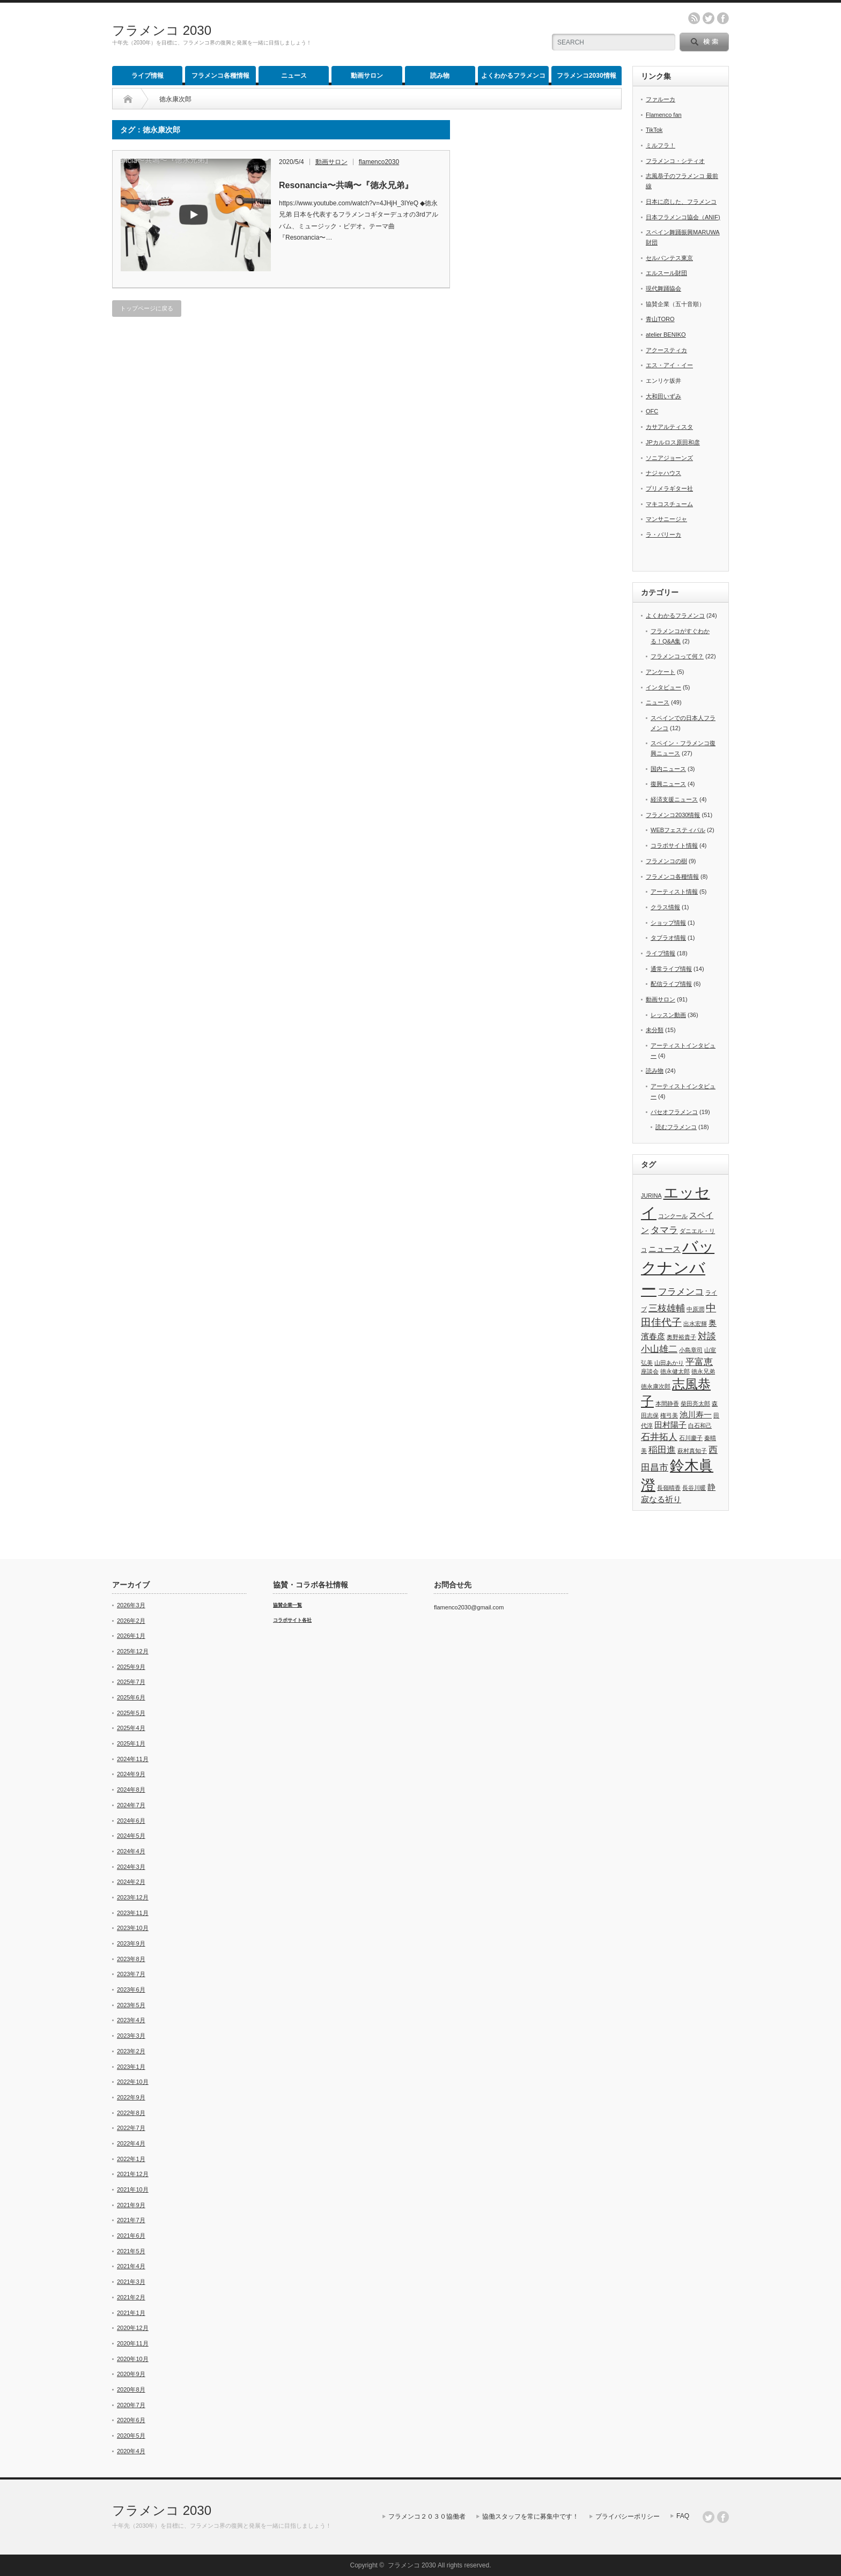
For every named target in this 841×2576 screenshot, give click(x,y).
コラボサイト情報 (674, 845)
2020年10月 (133, 2359)
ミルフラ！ (660, 145)
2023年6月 (131, 1989)
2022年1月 (131, 2159)
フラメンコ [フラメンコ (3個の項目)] (681, 1291)
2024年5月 (131, 1835)
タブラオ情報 (668, 937)
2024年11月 (133, 1759)
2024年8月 (131, 1789)
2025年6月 (131, 1697)
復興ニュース (668, 784)
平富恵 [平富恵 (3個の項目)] (699, 1361)
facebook (723, 18)
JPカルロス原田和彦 (673, 442)
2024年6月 (131, 1820)
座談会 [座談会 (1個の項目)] (650, 1371)
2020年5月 (131, 2435)
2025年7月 (131, 1682)
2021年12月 (133, 2174)
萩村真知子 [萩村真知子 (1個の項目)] (692, 1450)
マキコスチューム (669, 504)
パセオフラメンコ (674, 1112)
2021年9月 (131, 2205)
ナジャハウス (663, 473)
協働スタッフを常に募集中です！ (530, 2516)
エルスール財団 (666, 273)
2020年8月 (131, 2389)
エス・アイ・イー (669, 365)
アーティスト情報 (674, 891)
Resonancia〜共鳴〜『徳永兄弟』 (346, 185)
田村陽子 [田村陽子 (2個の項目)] (670, 1425)
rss (694, 18)
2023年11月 (133, 1913)
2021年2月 (131, 2297)
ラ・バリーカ (663, 534)
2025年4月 (131, 1728)
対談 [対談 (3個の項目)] (707, 1336)
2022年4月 (131, 2143)
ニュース (294, 75)
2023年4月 (131, 2020)
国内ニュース (668, 769)
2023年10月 (133, 1928)
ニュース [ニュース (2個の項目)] (664, 1249)
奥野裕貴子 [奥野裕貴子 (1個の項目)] (681, 1337)
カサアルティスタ (669, 427)
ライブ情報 (147, 75)
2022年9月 (131, 2097)
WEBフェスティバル (678, 830)
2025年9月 (131, 1667)
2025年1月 (131, 1743)
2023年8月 (131, 1959)
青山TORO (660, 319)
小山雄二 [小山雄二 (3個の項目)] (659, 1348)
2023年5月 (131, 2005)
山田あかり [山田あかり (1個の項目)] (669, 1363)
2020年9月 (131, 2374)
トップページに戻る (146, 308)
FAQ (682, 2516)
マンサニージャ (666, 519)
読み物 (439, 75)
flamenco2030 (379, 162)
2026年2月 (131, 1620)
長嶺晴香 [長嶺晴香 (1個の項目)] (669, 1487)
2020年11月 (133, 2343)
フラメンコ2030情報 (586, 75)
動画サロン (367, 75)
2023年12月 (133, 1897)
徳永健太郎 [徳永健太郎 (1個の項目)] (675, 1371)
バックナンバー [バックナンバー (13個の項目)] (677, 1267)
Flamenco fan (664, 115)
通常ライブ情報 (671, 969)
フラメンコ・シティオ (675, 161)
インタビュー (663, 687)
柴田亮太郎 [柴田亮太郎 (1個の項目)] (695, 1403)
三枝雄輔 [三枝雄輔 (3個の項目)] (666, 1308)
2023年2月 (131, 2051)
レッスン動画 (668, 1015)
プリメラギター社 (669, 488)
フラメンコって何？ (677, 656)
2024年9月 (131, 1774)
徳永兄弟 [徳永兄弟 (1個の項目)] (703, 1371)
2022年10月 (133, 2081)
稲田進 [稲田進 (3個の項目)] (662, 1449)
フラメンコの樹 (666, 861)
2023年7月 (131, 1974)
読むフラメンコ (676, 1127)
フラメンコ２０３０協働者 (427, 2516)
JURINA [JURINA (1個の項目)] (651, 1195)
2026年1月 (131, 1635)
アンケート (660, 672)
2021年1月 (131, 2313)
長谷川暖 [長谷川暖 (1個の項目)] (694, 1487)
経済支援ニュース (674, 799)
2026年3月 (131, 1605)
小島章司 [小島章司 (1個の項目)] (691, 1350)
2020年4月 (131, 2451)
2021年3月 (131, 2281)
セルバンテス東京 (669, 258)
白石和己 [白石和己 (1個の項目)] (700, 1425)
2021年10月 (133, 2189)
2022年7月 (131, 2128)
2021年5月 (131, 2251)
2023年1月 (131, 2066)
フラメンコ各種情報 (220, 75)
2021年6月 (131, 2235)
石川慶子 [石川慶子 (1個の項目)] (691, 1438)
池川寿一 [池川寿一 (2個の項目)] (696, 1415)
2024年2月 (131, 1882)
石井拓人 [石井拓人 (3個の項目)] (659, 1436)
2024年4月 (131, 1851)
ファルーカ (660, 99)
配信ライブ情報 (671, 984)
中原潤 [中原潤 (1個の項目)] (695, 1309)
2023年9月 (131, 1943)
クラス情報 (665, 907)
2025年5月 (131, 1713)
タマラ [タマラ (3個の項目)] (664, 1229)
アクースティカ (666, 350)
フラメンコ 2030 (161, 30)
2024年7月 (131, 1805)
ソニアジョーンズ (669, 458)
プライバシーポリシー (627, 2516)
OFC (652, 411)
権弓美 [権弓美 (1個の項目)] (669, 1415)
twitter (708, 18)
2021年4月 (131, 2266)
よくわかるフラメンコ (513, 75)
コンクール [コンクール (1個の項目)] (673, 1216)
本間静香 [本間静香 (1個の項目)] (667, 1403)
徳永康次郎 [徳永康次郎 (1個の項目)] (655, 1386)
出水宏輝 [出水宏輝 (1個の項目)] (695, 1323)
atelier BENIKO (666, 334)
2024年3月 (131, 1867)
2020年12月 (133, 2328)
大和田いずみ (663, 396)
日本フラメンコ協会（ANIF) (683, 217)
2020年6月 (131, 2420)
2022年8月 (131, 2113)
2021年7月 (131, 2220)
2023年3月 (131, 2035)
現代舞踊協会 (663, 288)
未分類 (654, 1030)
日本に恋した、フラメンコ (681, 201)
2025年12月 (133, 1651)
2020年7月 (131, 2405)
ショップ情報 (668, 922)
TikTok (654, 130)
